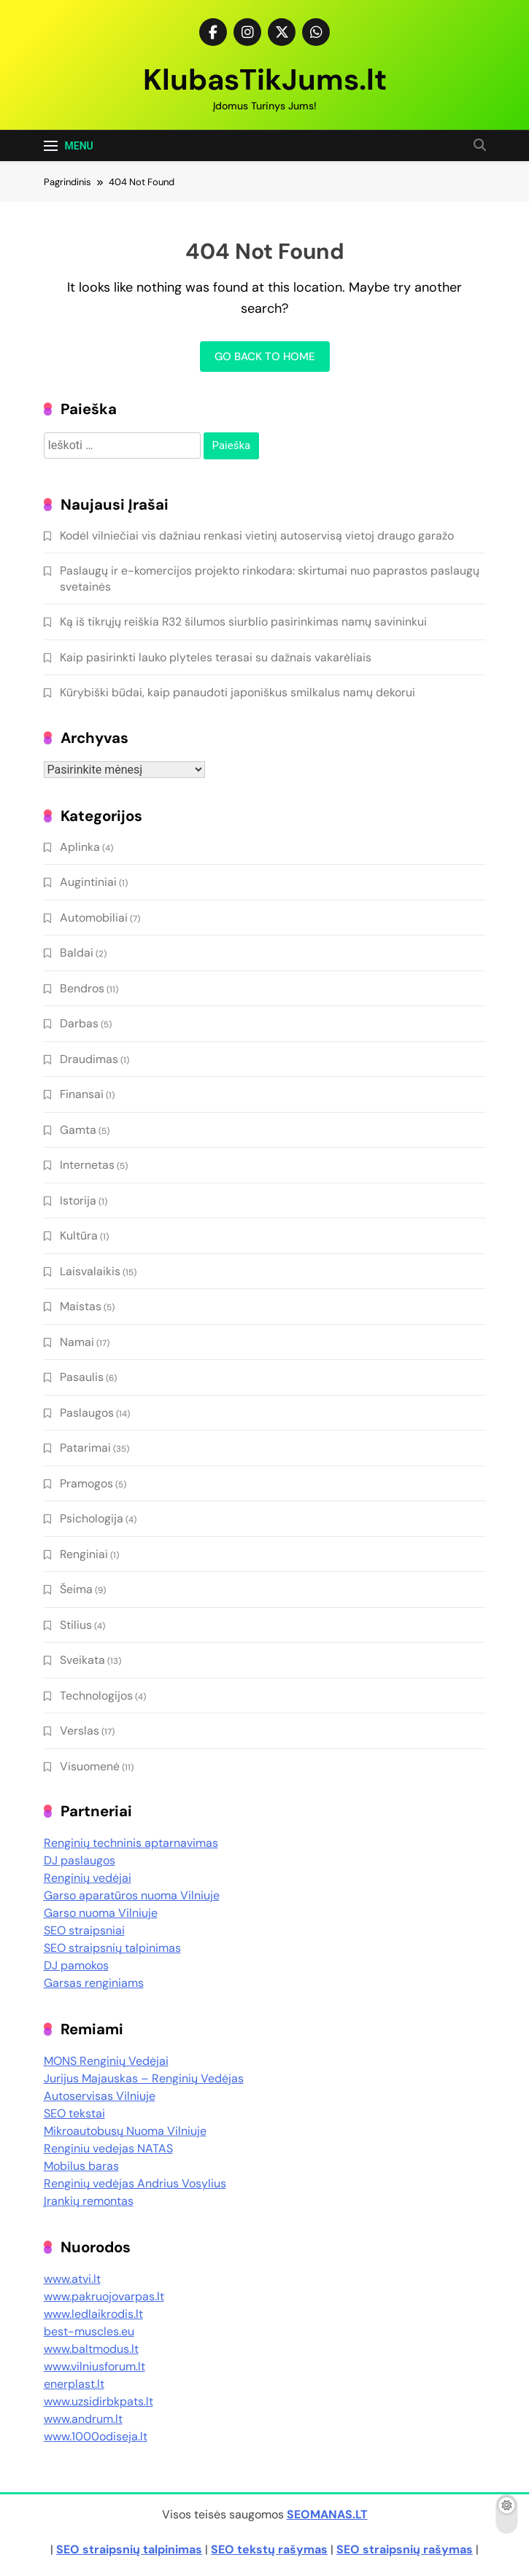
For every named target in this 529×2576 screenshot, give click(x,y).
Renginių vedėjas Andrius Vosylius (135, 2183)
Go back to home (265, 356)
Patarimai (85, 1447)
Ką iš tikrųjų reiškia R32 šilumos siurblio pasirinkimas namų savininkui (243, 621)
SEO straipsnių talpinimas (112, 1948)
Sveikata (82, 1660)
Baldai (76, 952)
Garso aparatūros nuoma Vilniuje (132, 1895)
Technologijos (96, 1695)
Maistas (80, 1306)
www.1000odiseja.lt (95, 2436)
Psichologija (91, 1518)
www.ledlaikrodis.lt (93, 2314)
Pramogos (86, 1483)
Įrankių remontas (89, 2201)
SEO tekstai (74, 2113)
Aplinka (80, 847)
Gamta (78, 1129)
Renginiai (84, 1554)
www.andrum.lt (83, 2419)
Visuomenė (90, 1766)
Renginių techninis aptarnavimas (131, 1843)
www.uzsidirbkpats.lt (98, 2401)
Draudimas (89, 1059)
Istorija (78, 1200)
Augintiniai (88, 882)
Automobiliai (94, 917)
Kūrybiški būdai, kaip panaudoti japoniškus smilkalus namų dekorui (237, 692)
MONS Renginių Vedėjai (106, 2061)
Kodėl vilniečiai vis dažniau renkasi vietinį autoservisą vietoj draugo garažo (257, 535)
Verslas (79, 1730)
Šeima (76, 1589)
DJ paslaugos (79, 1860)
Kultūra (79, 1235)
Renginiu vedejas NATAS (108, 2148)
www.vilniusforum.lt (94, 2366)
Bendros (82, 988)
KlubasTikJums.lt (265, 79)
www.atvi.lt (72, 2279)
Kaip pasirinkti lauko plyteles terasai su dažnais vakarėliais (215, 657)
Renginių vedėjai (87, 1878)
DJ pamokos (76, 1965)
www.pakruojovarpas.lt (104, 2296)
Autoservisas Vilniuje (99, 2096)
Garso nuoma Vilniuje (101, 1913)
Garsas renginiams (94, 1983)
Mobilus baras (81, 2166)
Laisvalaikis (90, 1271)
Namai (77, 1342)
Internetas (87, 1164)
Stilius (76, 1625)
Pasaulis (82, 1377)
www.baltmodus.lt (91, 2349)
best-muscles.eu (89, 2331)
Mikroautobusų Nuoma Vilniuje (125, 2131)
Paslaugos (87, 1412)
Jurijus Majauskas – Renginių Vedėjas (144, 2078)
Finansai (82, 1094)
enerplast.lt (74, 2384)
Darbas (79, 1023)
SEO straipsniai (84, 1930)
